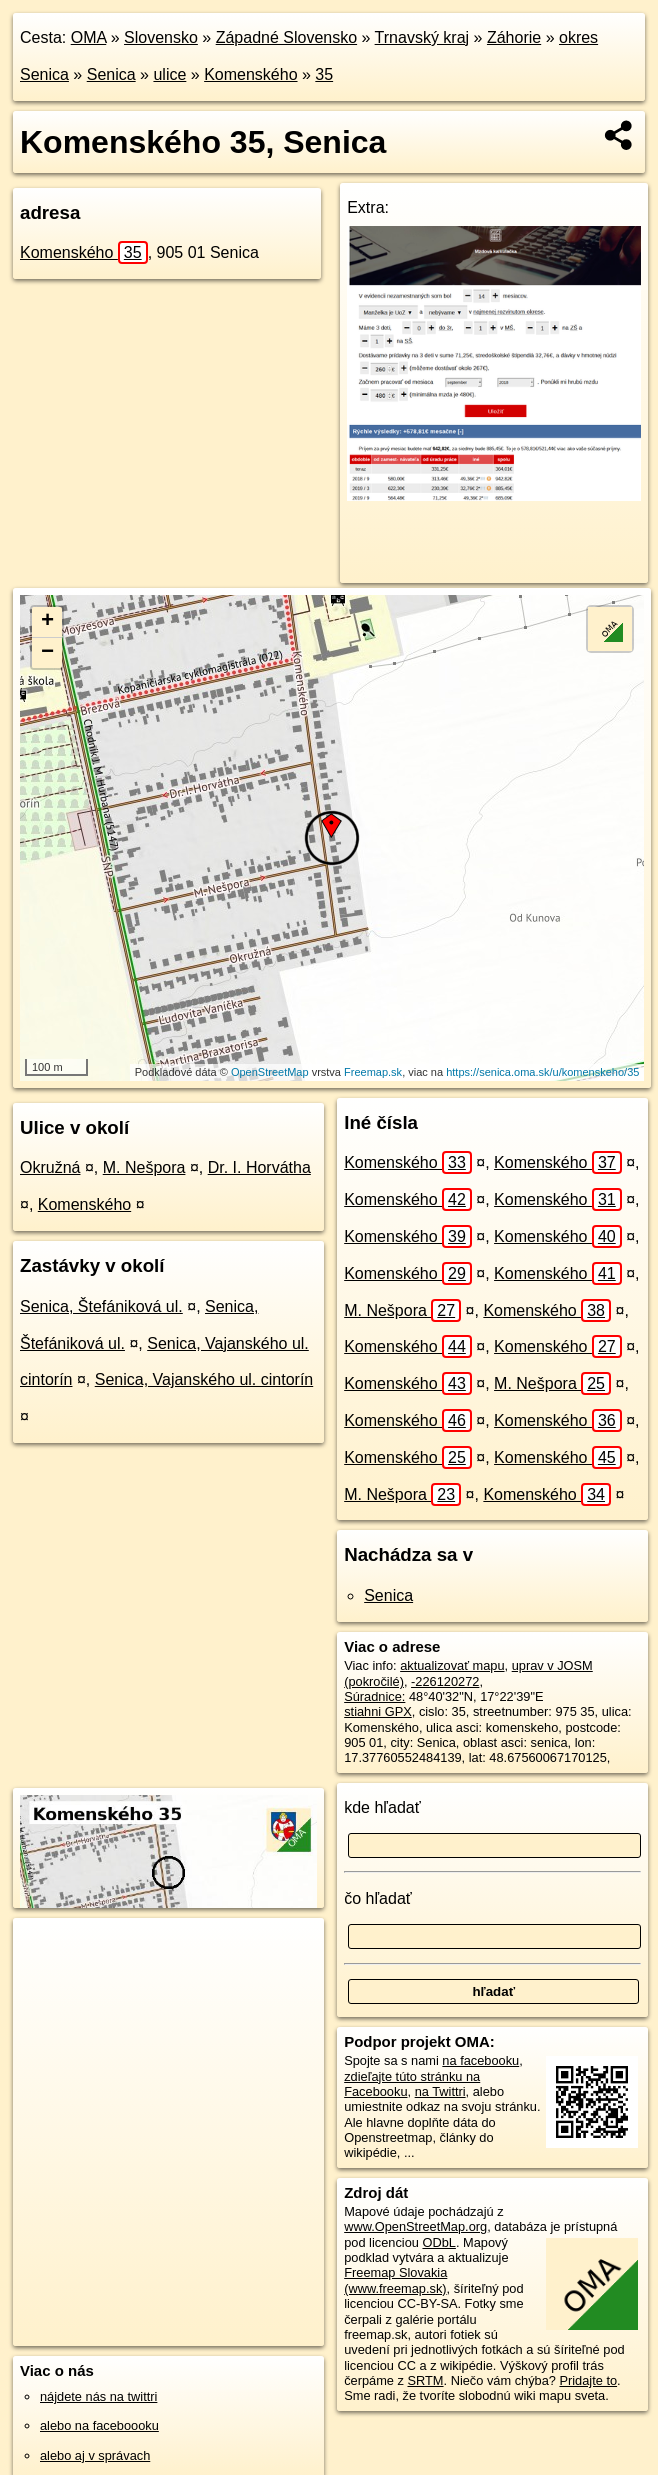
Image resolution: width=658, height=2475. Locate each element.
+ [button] (47, 622)
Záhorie (514, 37)
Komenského (250, 74)
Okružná (50, 1167)
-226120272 (445, 1681)
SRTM (426, 2380)
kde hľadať (382, 1807)
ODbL (438, 2242)
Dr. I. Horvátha (259, 1167)
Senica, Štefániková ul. (101, 1306)
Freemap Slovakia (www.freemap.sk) (395, 2280)
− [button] (47, 653)
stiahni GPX (378, 1711)
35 (324, 74)
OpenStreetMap (270, 1072)
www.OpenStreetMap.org (415, 2226)
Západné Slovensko (286, 37)
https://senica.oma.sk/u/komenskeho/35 (542, 1072)
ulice (169, 74)
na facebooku (480, 2060)
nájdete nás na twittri (98, 2396)
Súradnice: (374, 1696)
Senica (111, 74)
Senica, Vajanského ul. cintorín (204, 1379)
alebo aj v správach (95, 2455)
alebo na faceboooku (99, 2425)
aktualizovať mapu (452, 1665)
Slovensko (161, 37)
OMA (89, 37)
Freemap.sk (373, 1072)
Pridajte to (588, 2380)
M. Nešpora (144, 1167)
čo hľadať (378, 1898)
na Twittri (440, 2091)
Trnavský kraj (422, 37)
